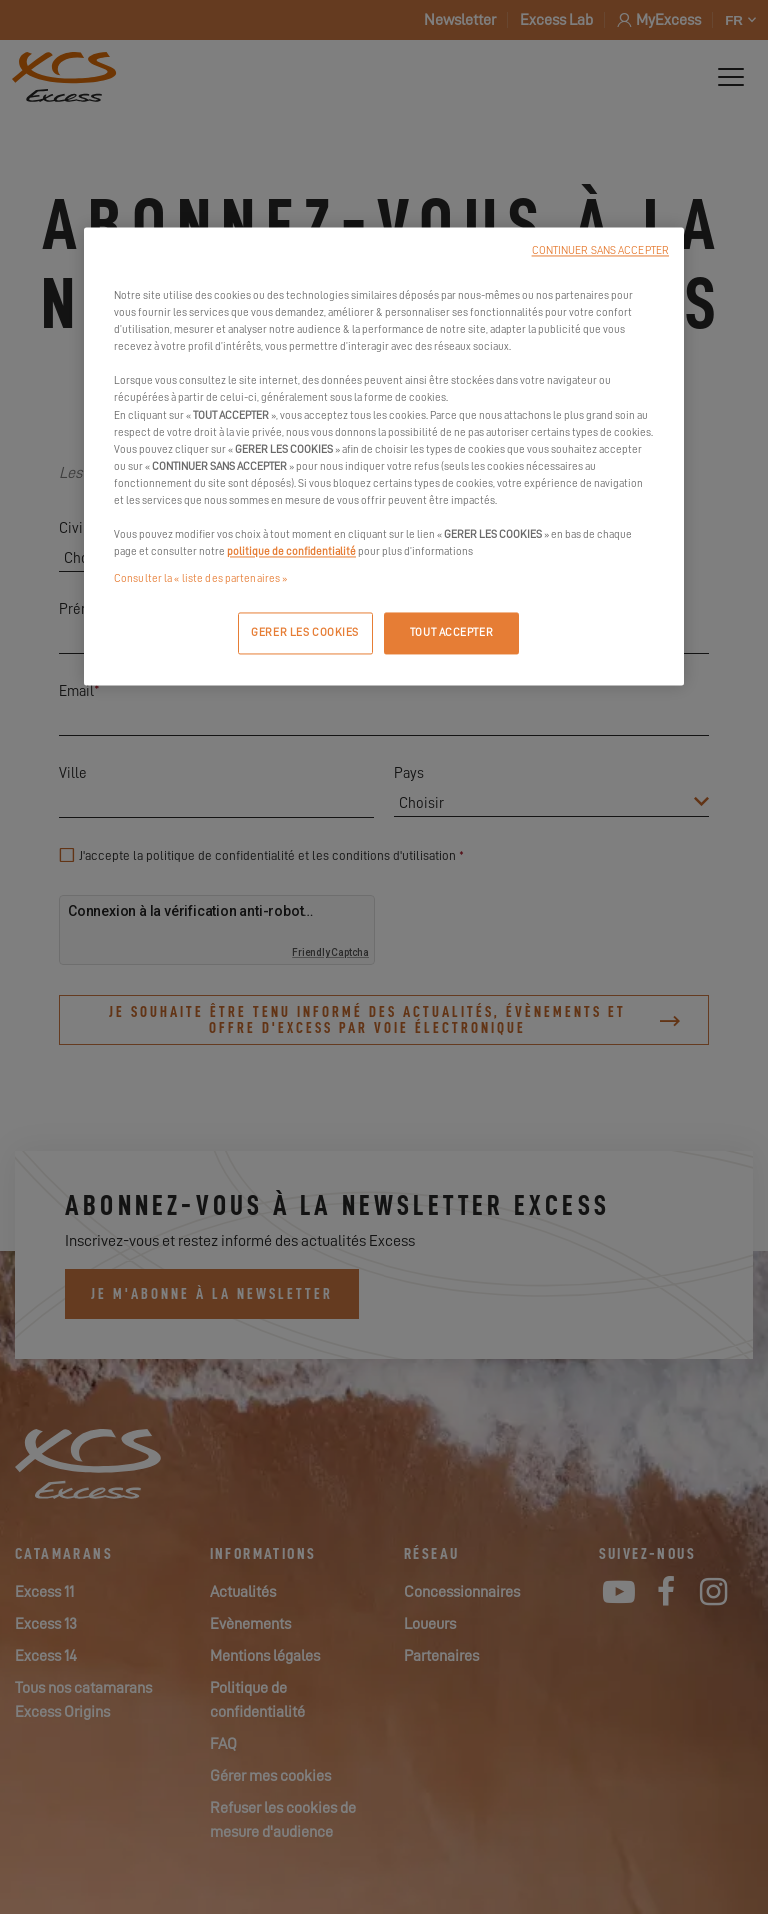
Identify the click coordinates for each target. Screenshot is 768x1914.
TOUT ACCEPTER (451, 633)
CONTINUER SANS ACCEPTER (600, 251)
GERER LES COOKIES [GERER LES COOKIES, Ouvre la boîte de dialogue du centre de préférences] (305, 633)
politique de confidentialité (291, 551)
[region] (384, 457)
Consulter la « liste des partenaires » (200, 579)
